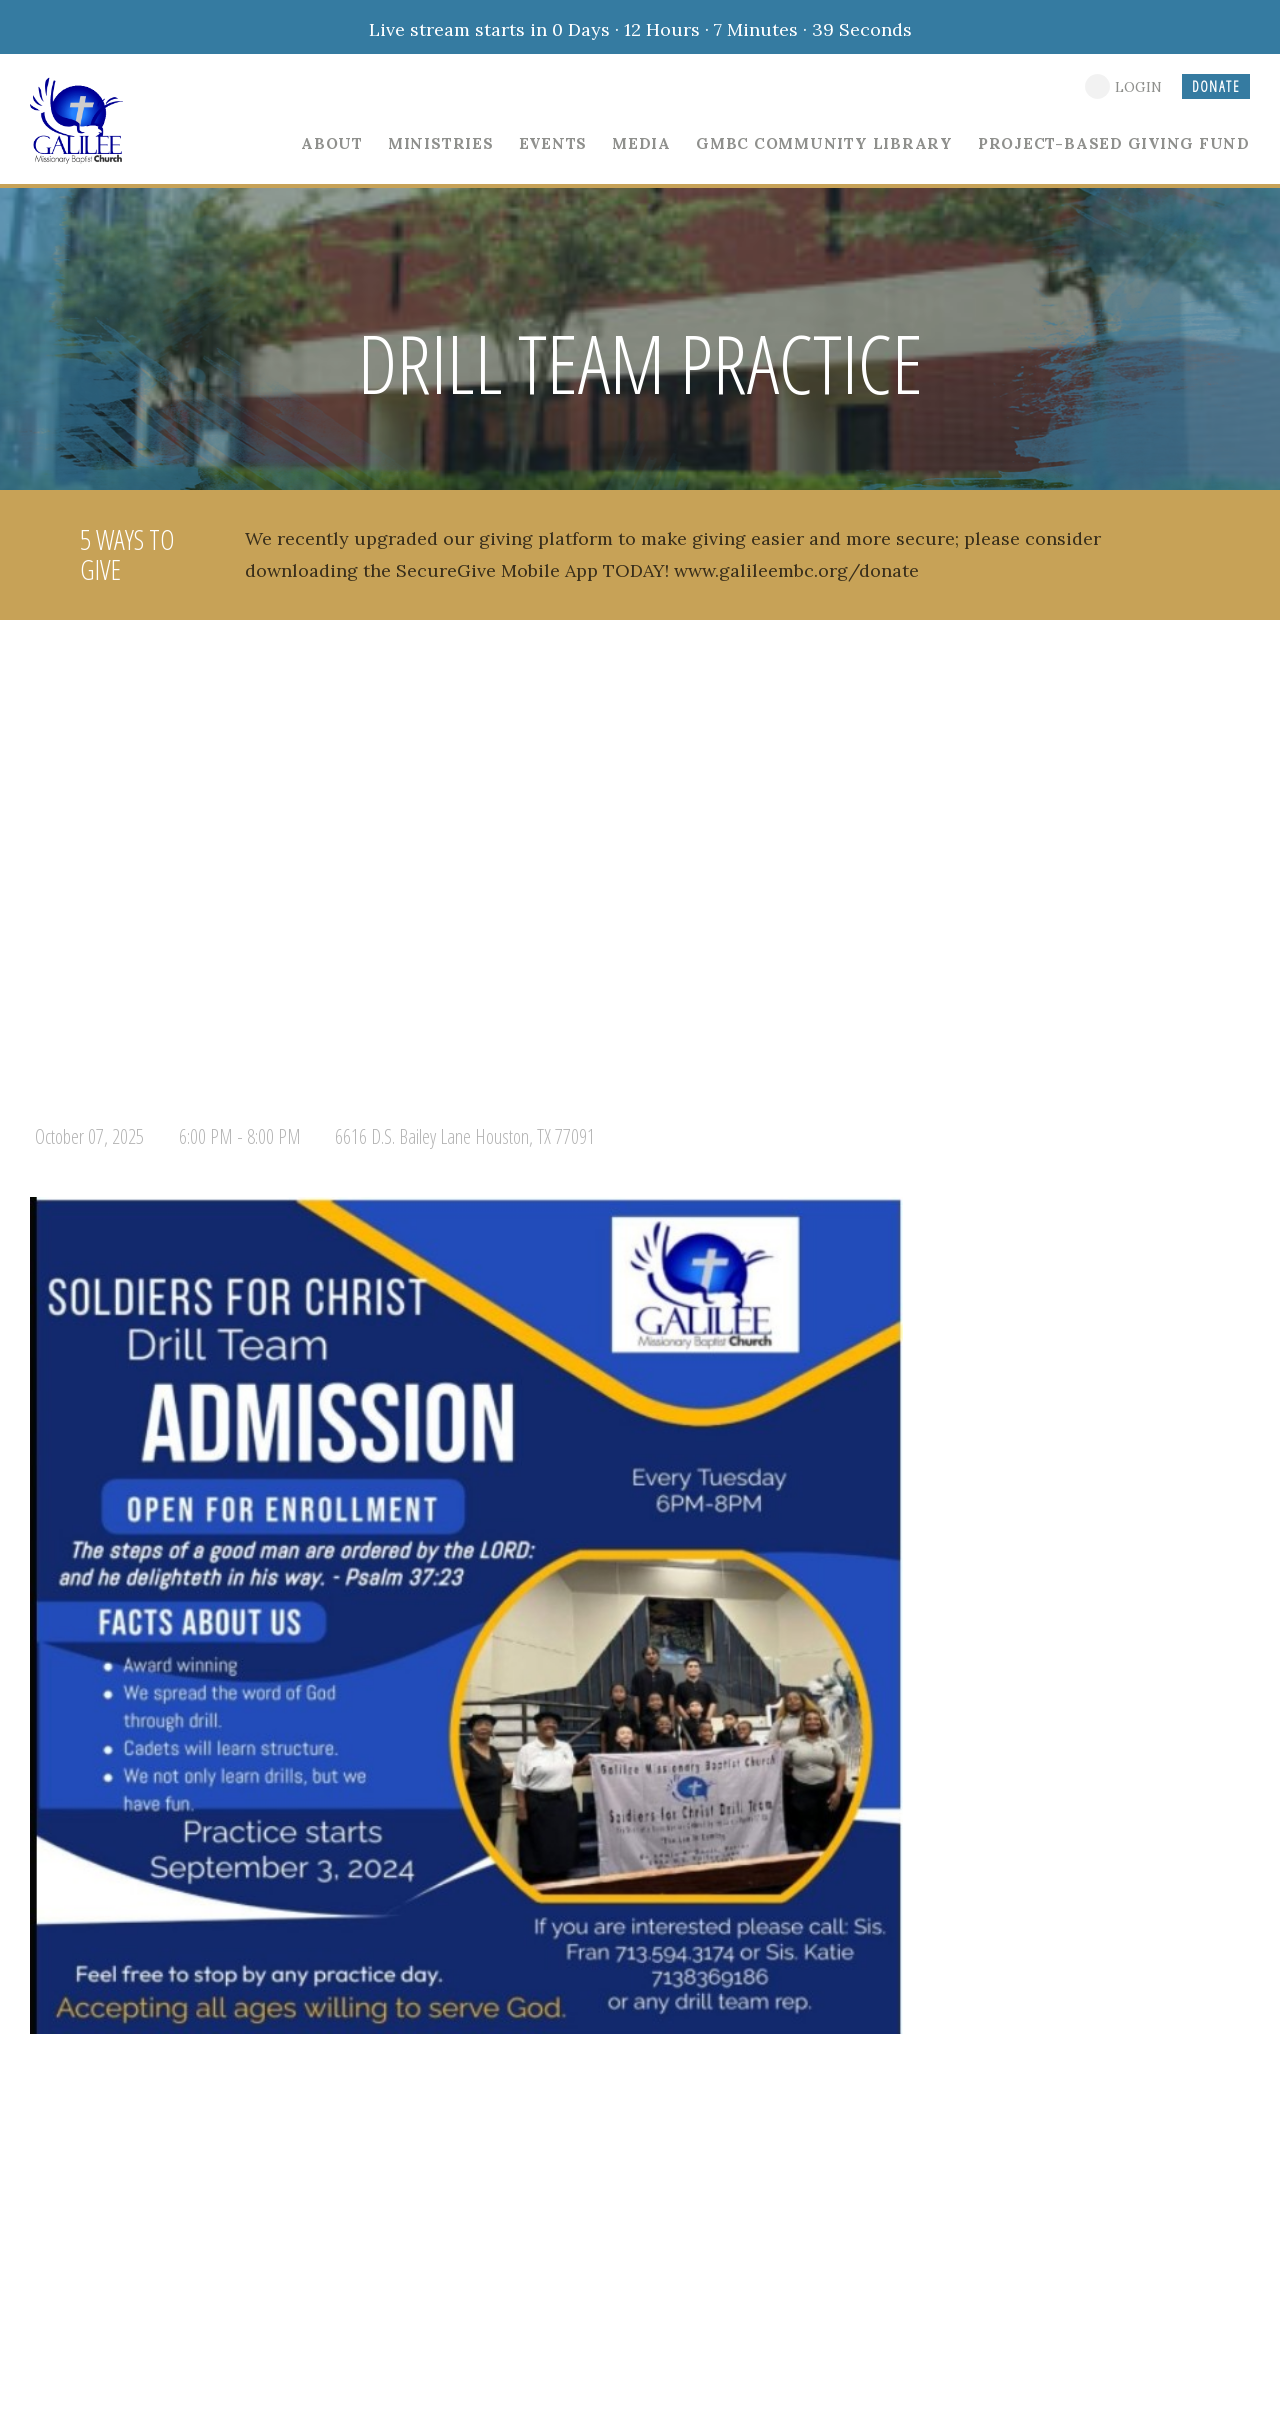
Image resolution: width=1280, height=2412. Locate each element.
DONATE (1216, 86)
